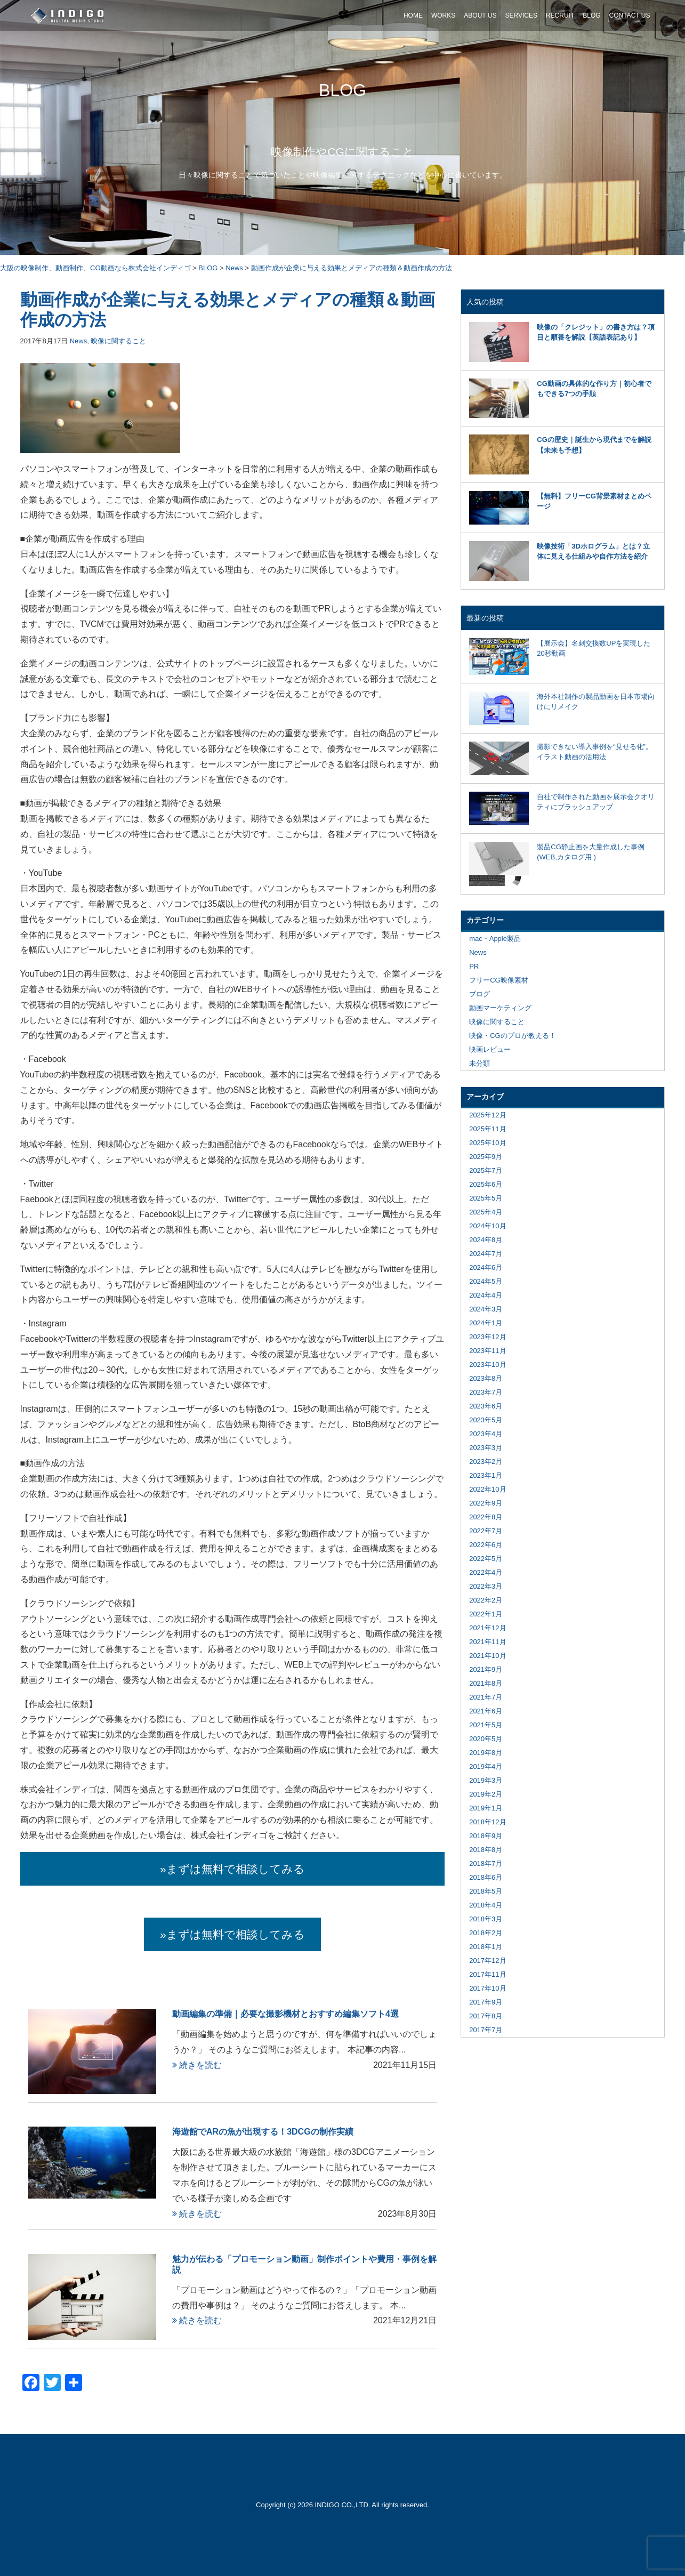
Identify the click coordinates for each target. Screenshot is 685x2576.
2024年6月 (485, 1267)
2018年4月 (485, 1905)
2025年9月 (485, 1157)
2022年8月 (485, 1517)
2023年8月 (485, 1378)
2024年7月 (485, 1254)
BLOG (591, 15)
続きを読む (197, 2065)
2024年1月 (485, 1323)
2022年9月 (485, 1503)
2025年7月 (485, 1170)
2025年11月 (487, 1129)
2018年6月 (485, 1877)
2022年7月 (485, 1531)
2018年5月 (485, 1891)
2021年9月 (485, 1669)
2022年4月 (485, 1572)
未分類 (479, 1063)
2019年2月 (485, 1794)
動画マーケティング (500, 1008)
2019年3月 (485, 1780)
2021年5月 (485, 1725)
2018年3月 (485, 1919)
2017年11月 (487, 1974)
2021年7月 (485, 1697)
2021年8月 (485, 1683)
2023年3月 (485, 1448)
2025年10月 (487, 1143)
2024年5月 (485, 1281)
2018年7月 (485, 1863)
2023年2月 (485, 1462)
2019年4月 (485, 1766)
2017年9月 (485, 2002)
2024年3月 (485, 1309)
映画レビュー (490, 1049)
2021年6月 (485, 1711)
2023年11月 (487, 1351)
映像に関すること (118, 341)
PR (474, 966)
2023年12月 (487, 1337)
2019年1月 (485, 1808)
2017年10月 (487, 1988)
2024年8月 (485, 1240)
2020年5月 (485, 1739)
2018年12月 (487, 1822)
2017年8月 (485, 2016)
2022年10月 (487, 1489)
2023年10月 (487, 1364)
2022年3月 (485, 1586)
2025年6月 (485, 1184)
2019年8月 (485, 1753)
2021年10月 (487, 1656)
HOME (413, 15)
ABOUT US (480, 15)
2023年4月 (485, 1434)
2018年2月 (485, 1933)
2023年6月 (485, 1406)
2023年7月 (485, 1392)
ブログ (479, 994)
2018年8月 (485, 1850)
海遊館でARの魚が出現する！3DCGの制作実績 (262, 2131)
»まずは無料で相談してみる (232, 1869)
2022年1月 (485, 1614)
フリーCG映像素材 (498, 980)
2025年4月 (485, 1212)
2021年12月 (487, 1628)
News (78, 341)
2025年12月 (487, 1115)
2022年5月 (485, 1559)
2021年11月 (487, 1642)
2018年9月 (485, 1836)
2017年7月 (485, 2030)
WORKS (443, 15)
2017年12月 (487, 1961)
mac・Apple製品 (495, 939)
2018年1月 (485, 1947)
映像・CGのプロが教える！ (512, 1036)
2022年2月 (485, 1600)
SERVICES (521, 15)
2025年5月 (485, 1198)
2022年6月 (485, 1545)
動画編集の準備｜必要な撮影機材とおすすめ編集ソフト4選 (285, 2013)
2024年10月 (487, 1226)
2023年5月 (485, 1420)
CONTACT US (629, 15)
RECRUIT (560, 15)
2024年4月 (485, 1295)
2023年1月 (485, 1475)
